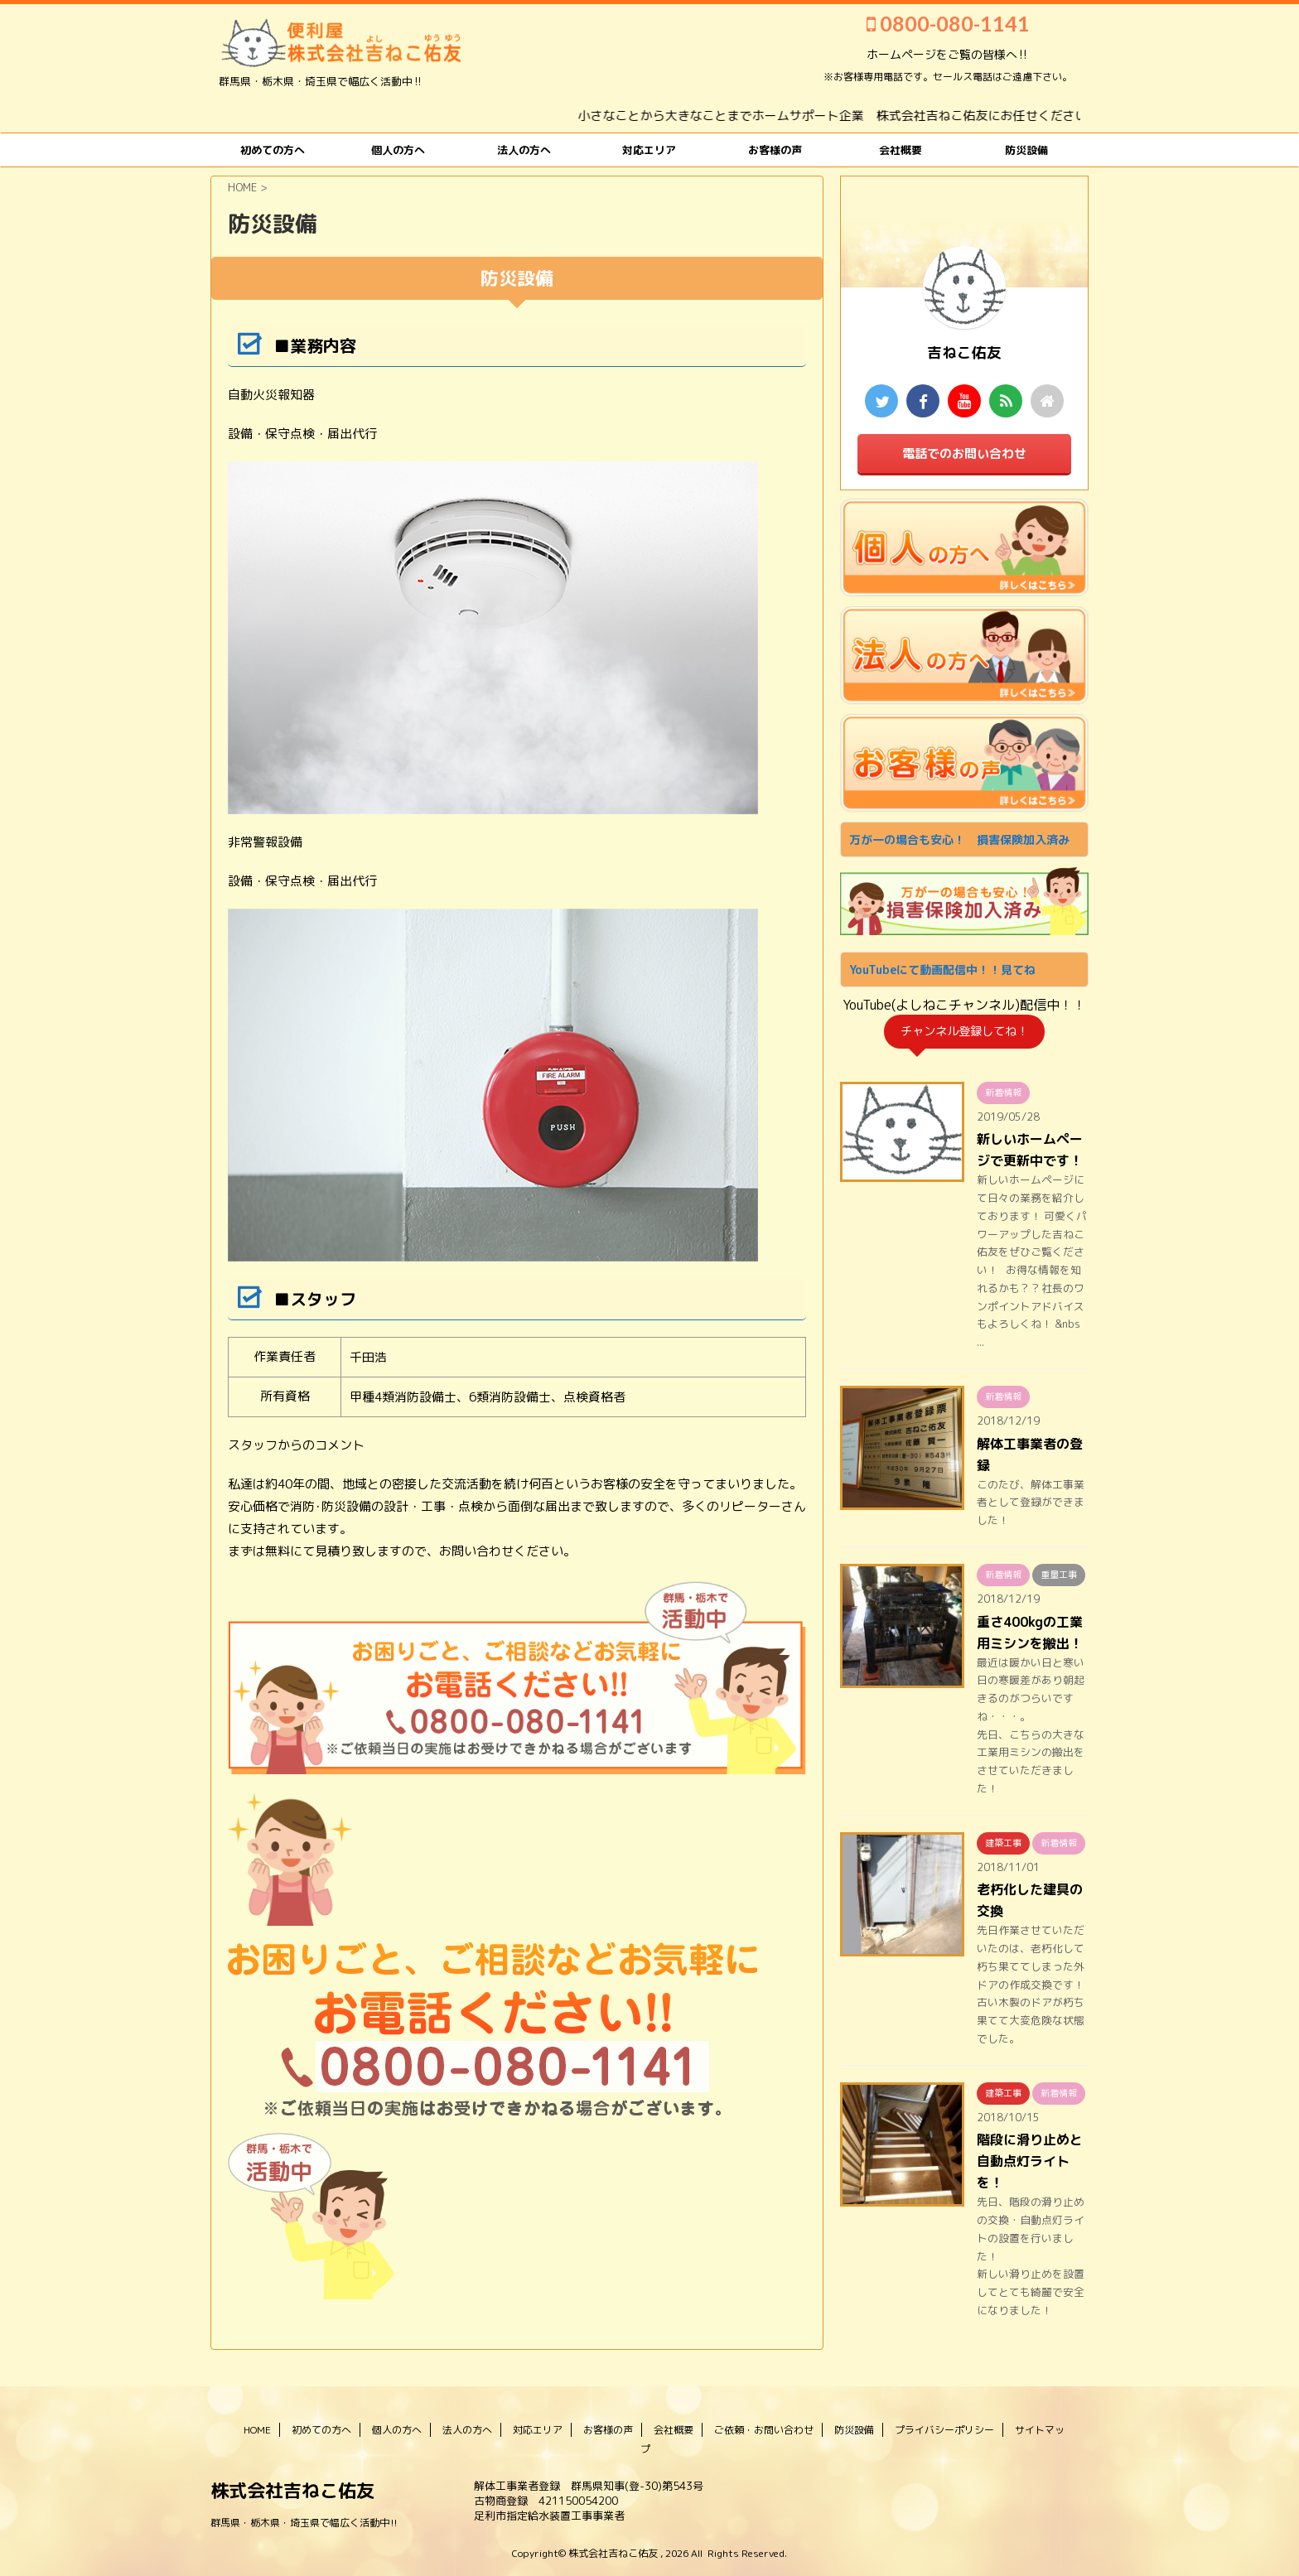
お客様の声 (775, 149)
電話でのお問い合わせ (964, 453)
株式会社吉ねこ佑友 (292, 2490)
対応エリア (649, 149)
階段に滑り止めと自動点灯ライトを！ (1030, 2161)
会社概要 (900, 149)
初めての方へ (272, 149)
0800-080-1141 (948, 23)
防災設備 (1026, 149)
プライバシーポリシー (944, 2430)
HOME (257, 2430)
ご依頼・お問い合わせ (764, 2430)
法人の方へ (524, 149)
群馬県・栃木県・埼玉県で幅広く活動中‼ (304, 2523)
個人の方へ (398, 149)
